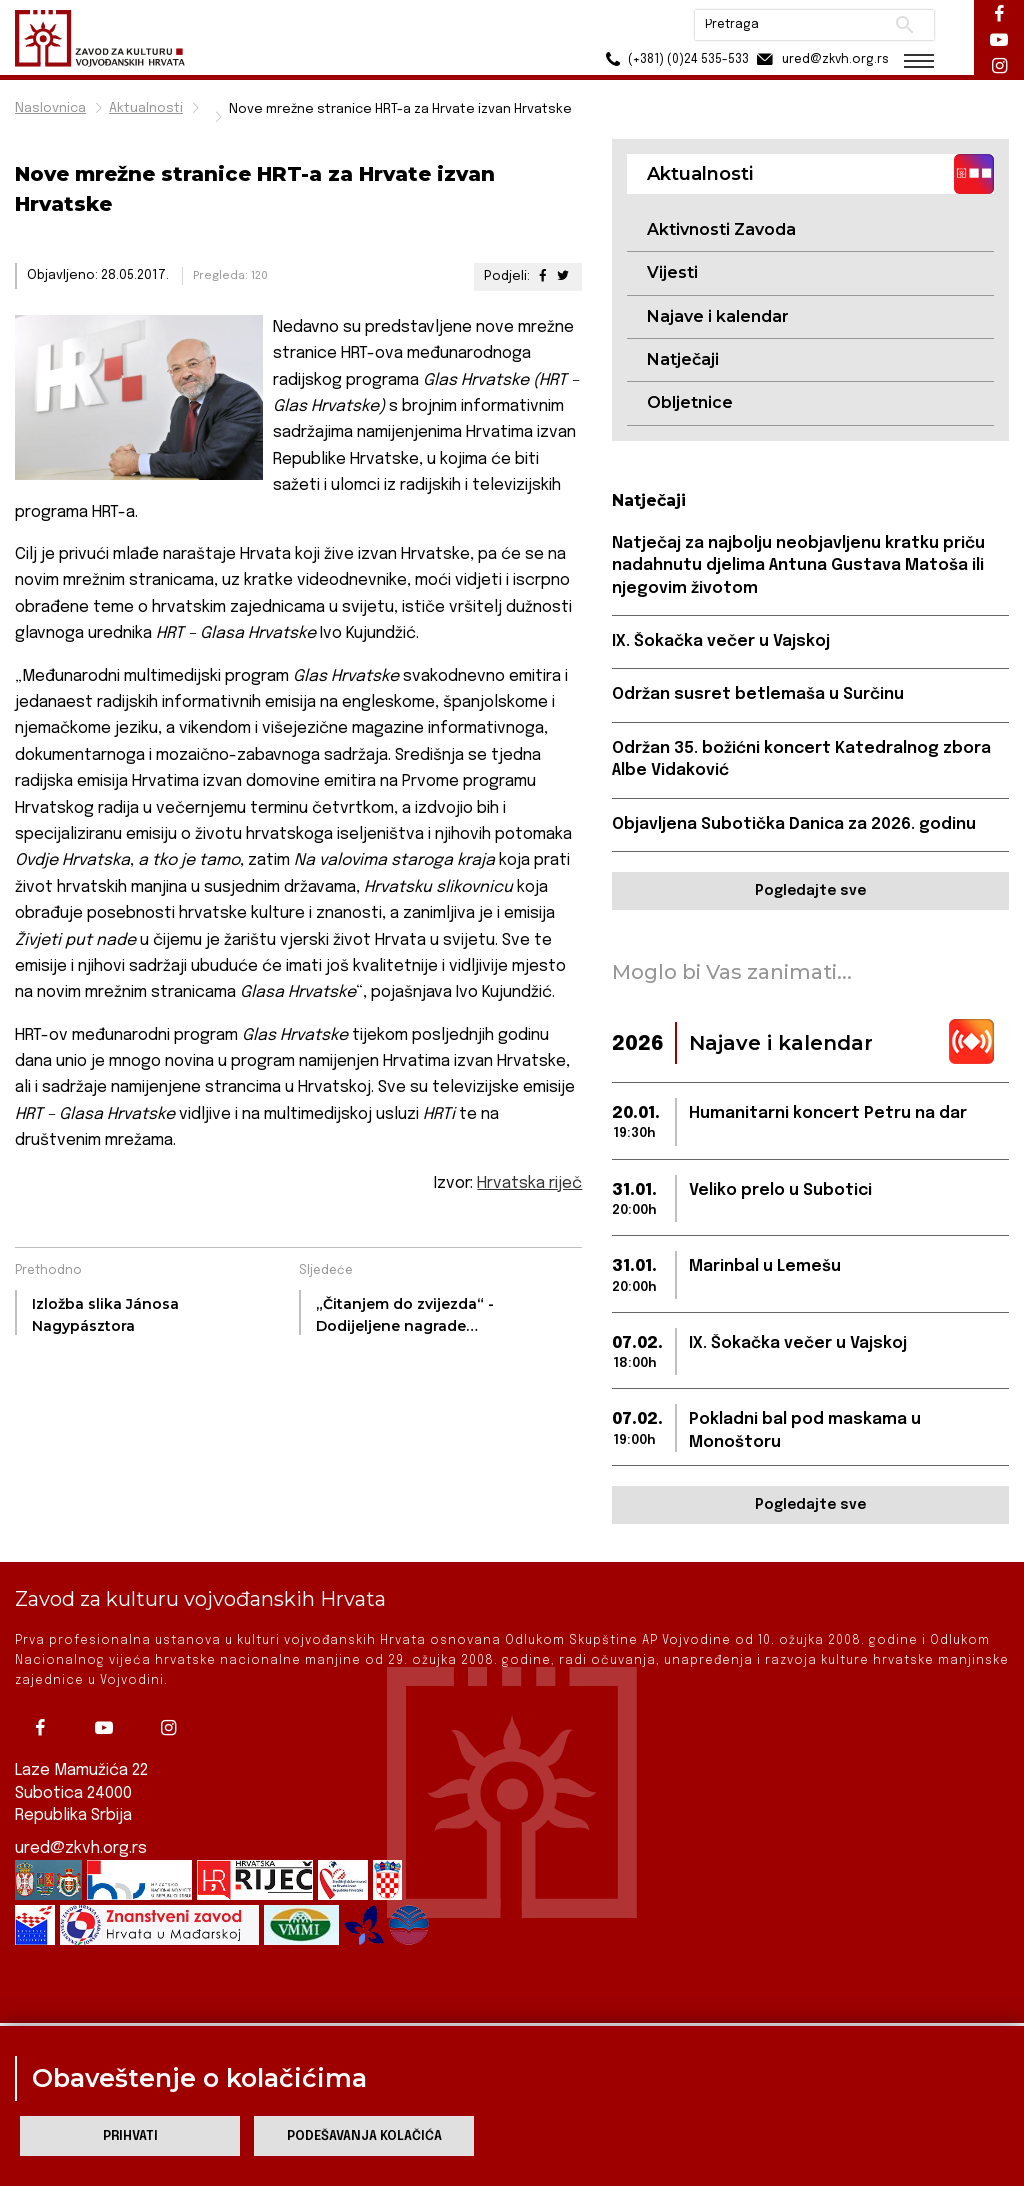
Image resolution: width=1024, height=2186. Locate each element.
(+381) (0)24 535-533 (674, 59)
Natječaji (683, 359)
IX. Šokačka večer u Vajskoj (721, 641)
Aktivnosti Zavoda (721, 229)
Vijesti (672, 272)
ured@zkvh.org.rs (81, 1829)
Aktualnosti (146, 108)
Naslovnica (50, 108)
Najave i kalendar (718, 316)
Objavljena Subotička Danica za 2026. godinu (794, 824)
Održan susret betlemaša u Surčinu (758, 694)
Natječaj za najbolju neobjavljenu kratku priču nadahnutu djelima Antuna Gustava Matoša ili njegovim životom (798, 566)
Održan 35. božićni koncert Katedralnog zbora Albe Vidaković (801, 759)
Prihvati (130, 2136)
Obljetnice (690, 402)
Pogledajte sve (810, 891)
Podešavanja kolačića (364, 2136)
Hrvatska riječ (529, 1183)
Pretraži (904, 25)
